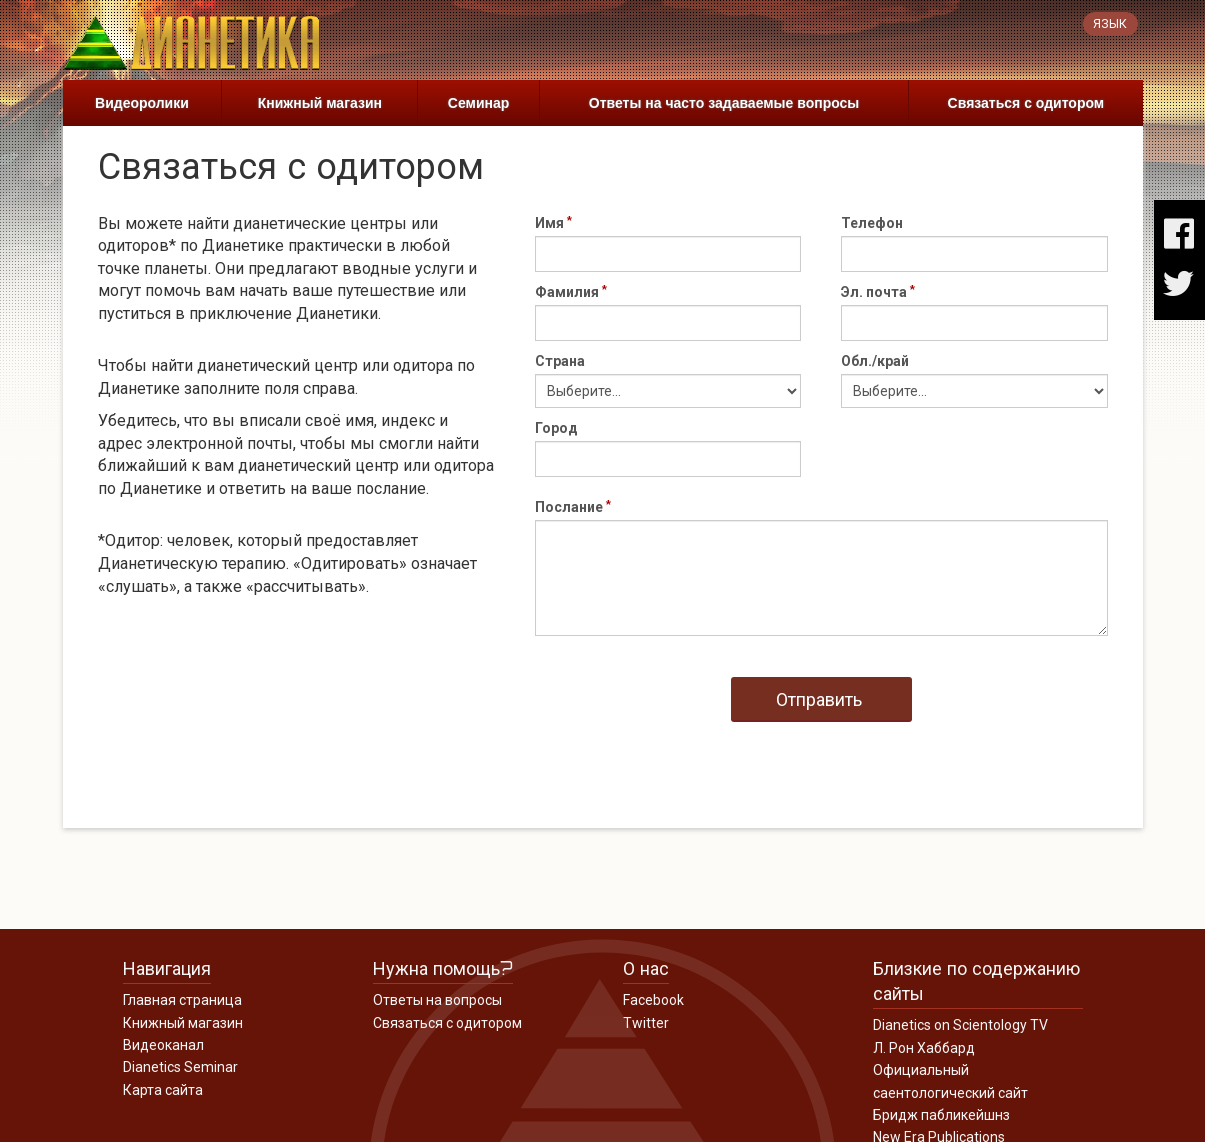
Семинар (478, 103)
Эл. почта (874, 292)
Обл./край (875, 361)
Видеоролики (142, 103)
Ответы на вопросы (437, 1000)
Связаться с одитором (1026, 103)
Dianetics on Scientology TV (960, 1025)
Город (556, 428)
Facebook (653, 1000)
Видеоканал (163, 1045)
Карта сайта (163, 1090)
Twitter (646, 1023)
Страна (560, 361)
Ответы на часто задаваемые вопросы (724, 103)
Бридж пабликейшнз (941, 1115)
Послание (569, 507)
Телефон (872, 223)
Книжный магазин (320, 103)
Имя (549, 223)
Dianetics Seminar (180, 1067)
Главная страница (182, 1000)
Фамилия (567, 292)
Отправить (819, 699)
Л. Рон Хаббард (924, 1048)
